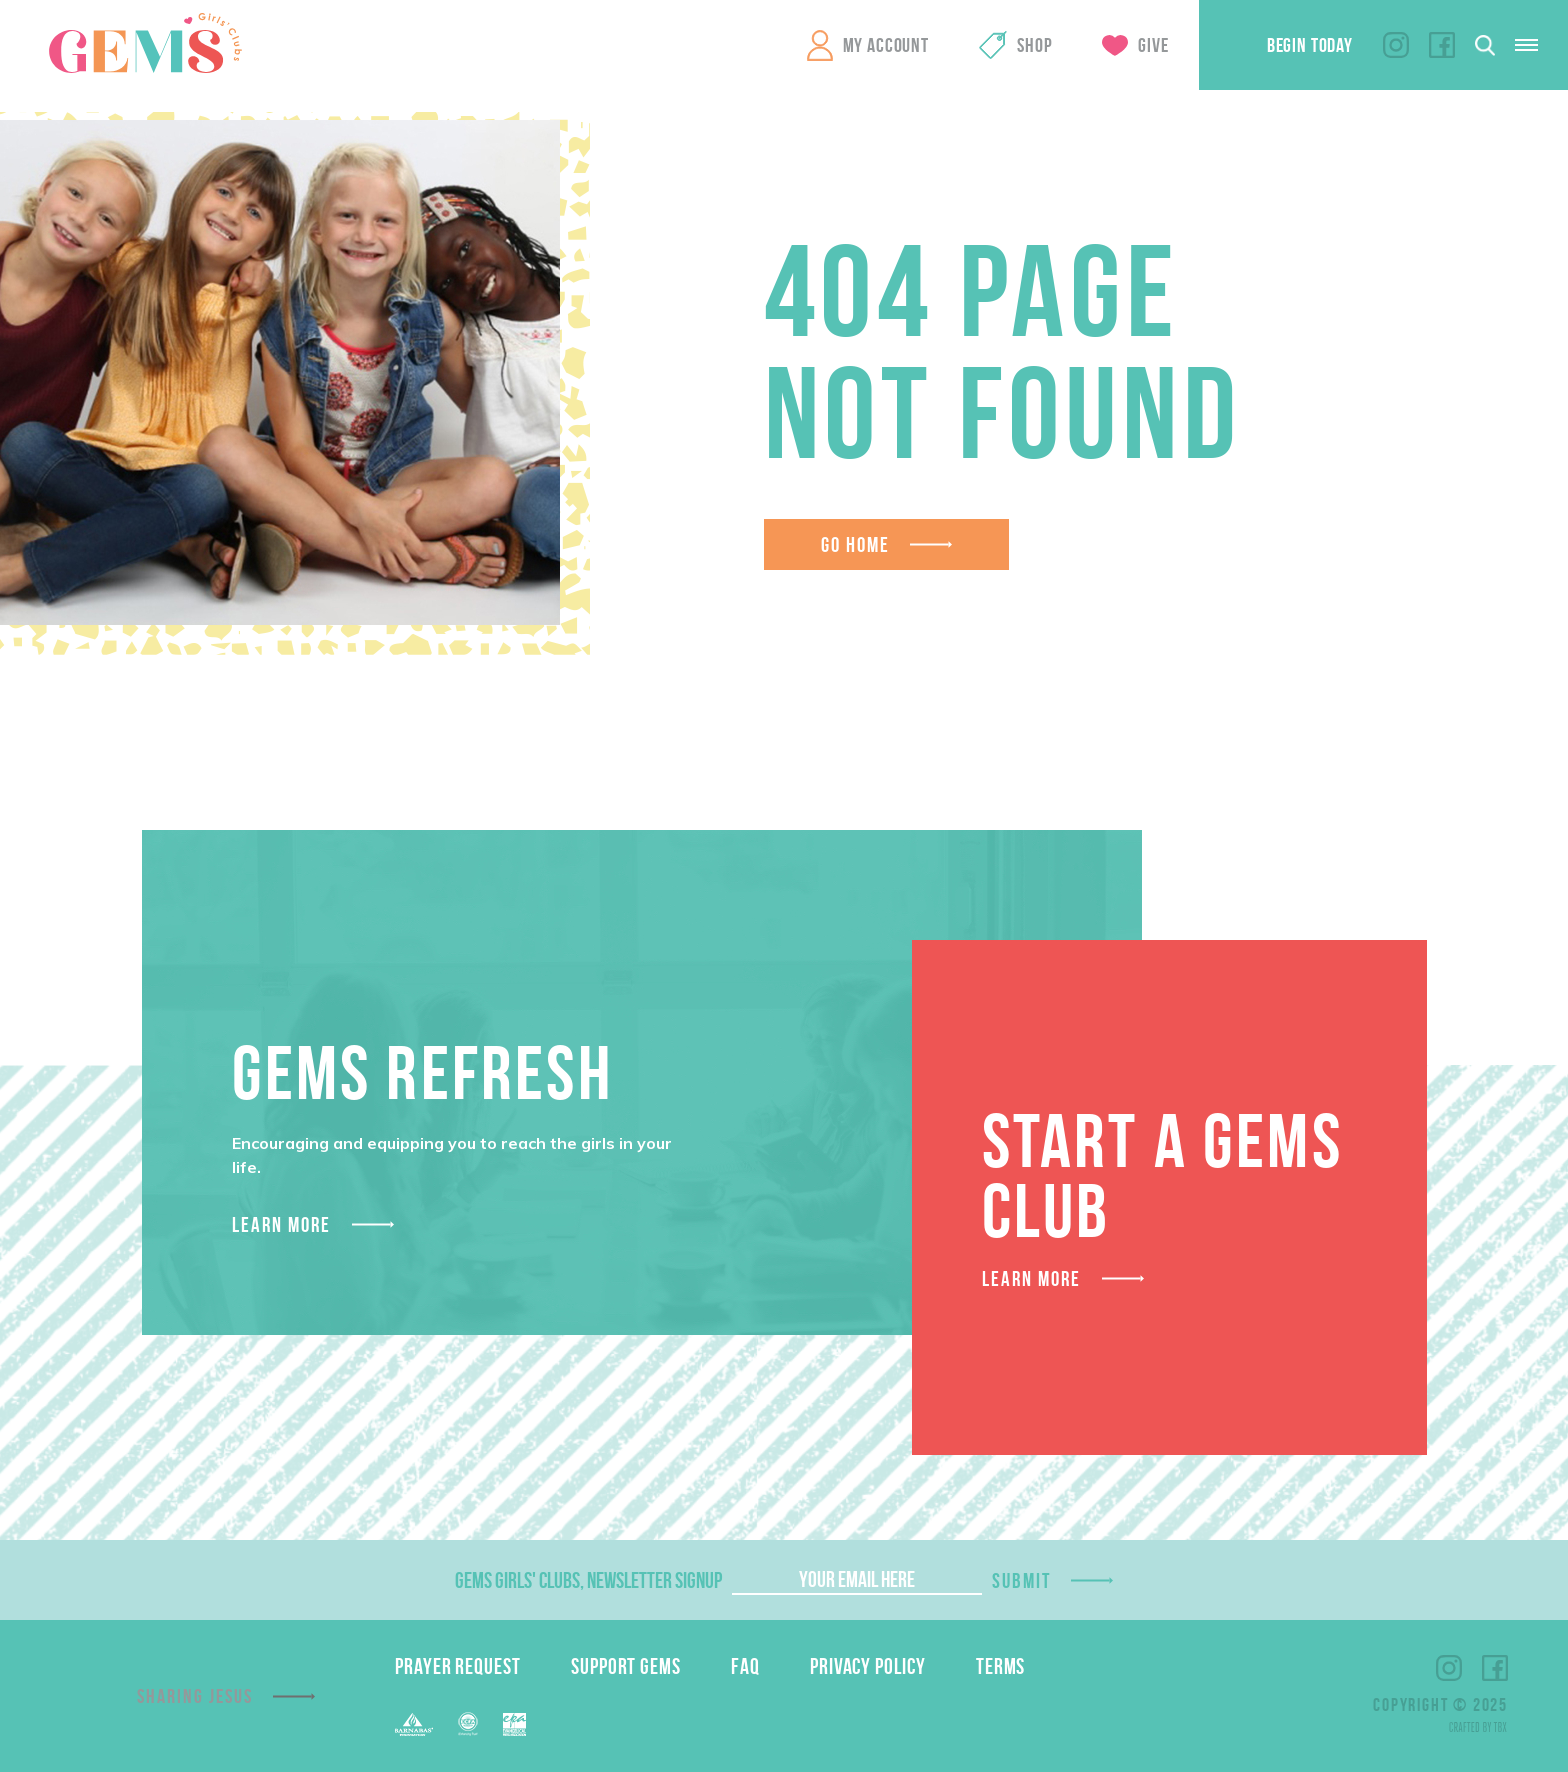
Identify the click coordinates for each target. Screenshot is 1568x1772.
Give (1153, 45)
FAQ (745, 1666)
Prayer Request (458, 1666)
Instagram (1396, 45)
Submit (1022, 1580)
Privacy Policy (868, 1666)
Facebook (1442, 45)
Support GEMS (626, 1666)
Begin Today (1310, 45)
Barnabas (414, 1724)
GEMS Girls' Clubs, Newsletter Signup (588, 1580)
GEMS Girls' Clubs (145, 43)
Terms (1001, 1666)
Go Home (856, 544)
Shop (1034, 45)
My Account (886, 45)
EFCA (468, 1724)
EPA (514, 1724)
